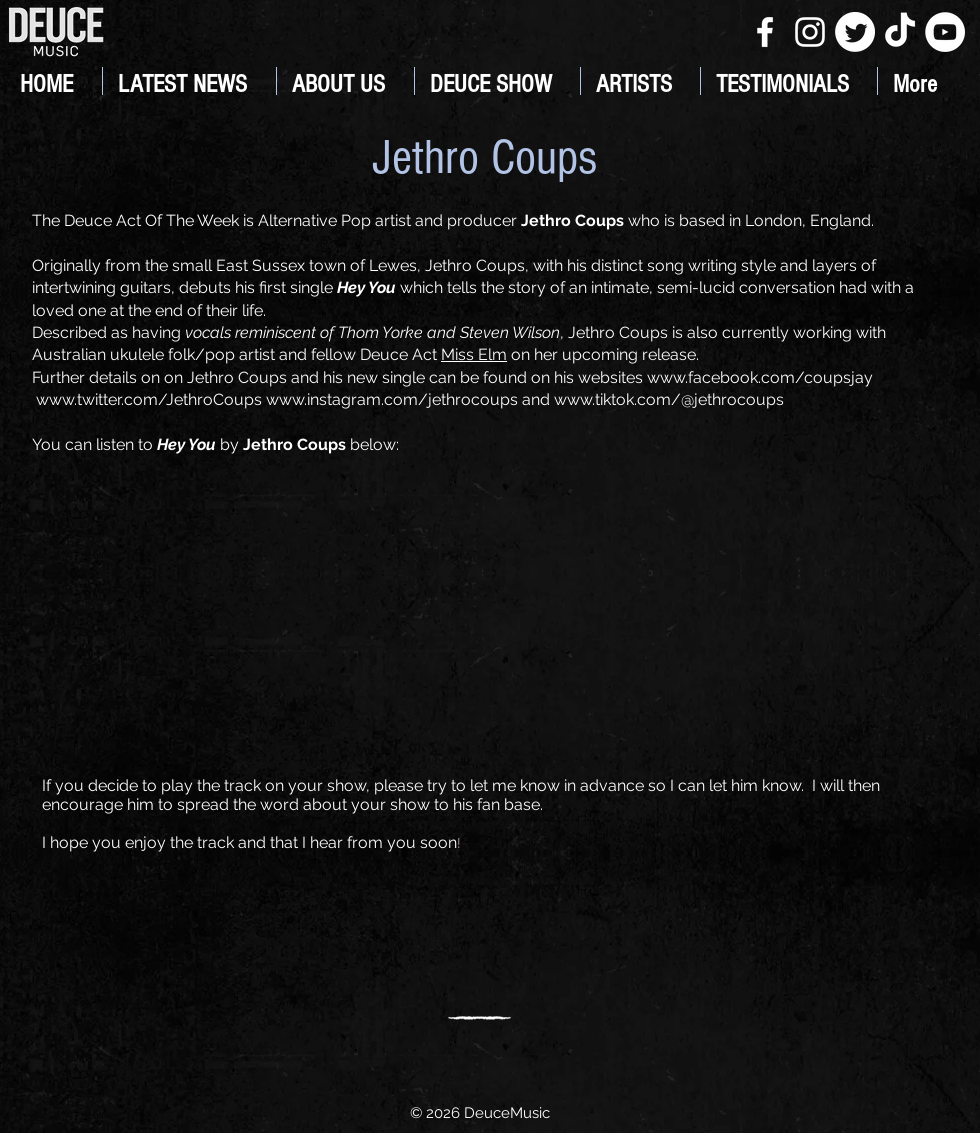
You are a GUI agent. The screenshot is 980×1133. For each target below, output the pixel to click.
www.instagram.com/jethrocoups (392, 399)
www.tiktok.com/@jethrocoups (669, 399)
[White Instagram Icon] (810, 32)
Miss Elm (474, 354)
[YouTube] (945, 32)
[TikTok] (900, 32)
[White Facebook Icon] (765, 32)
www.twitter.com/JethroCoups (149, 399)
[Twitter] (855, 32)
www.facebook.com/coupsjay (760, 377)
